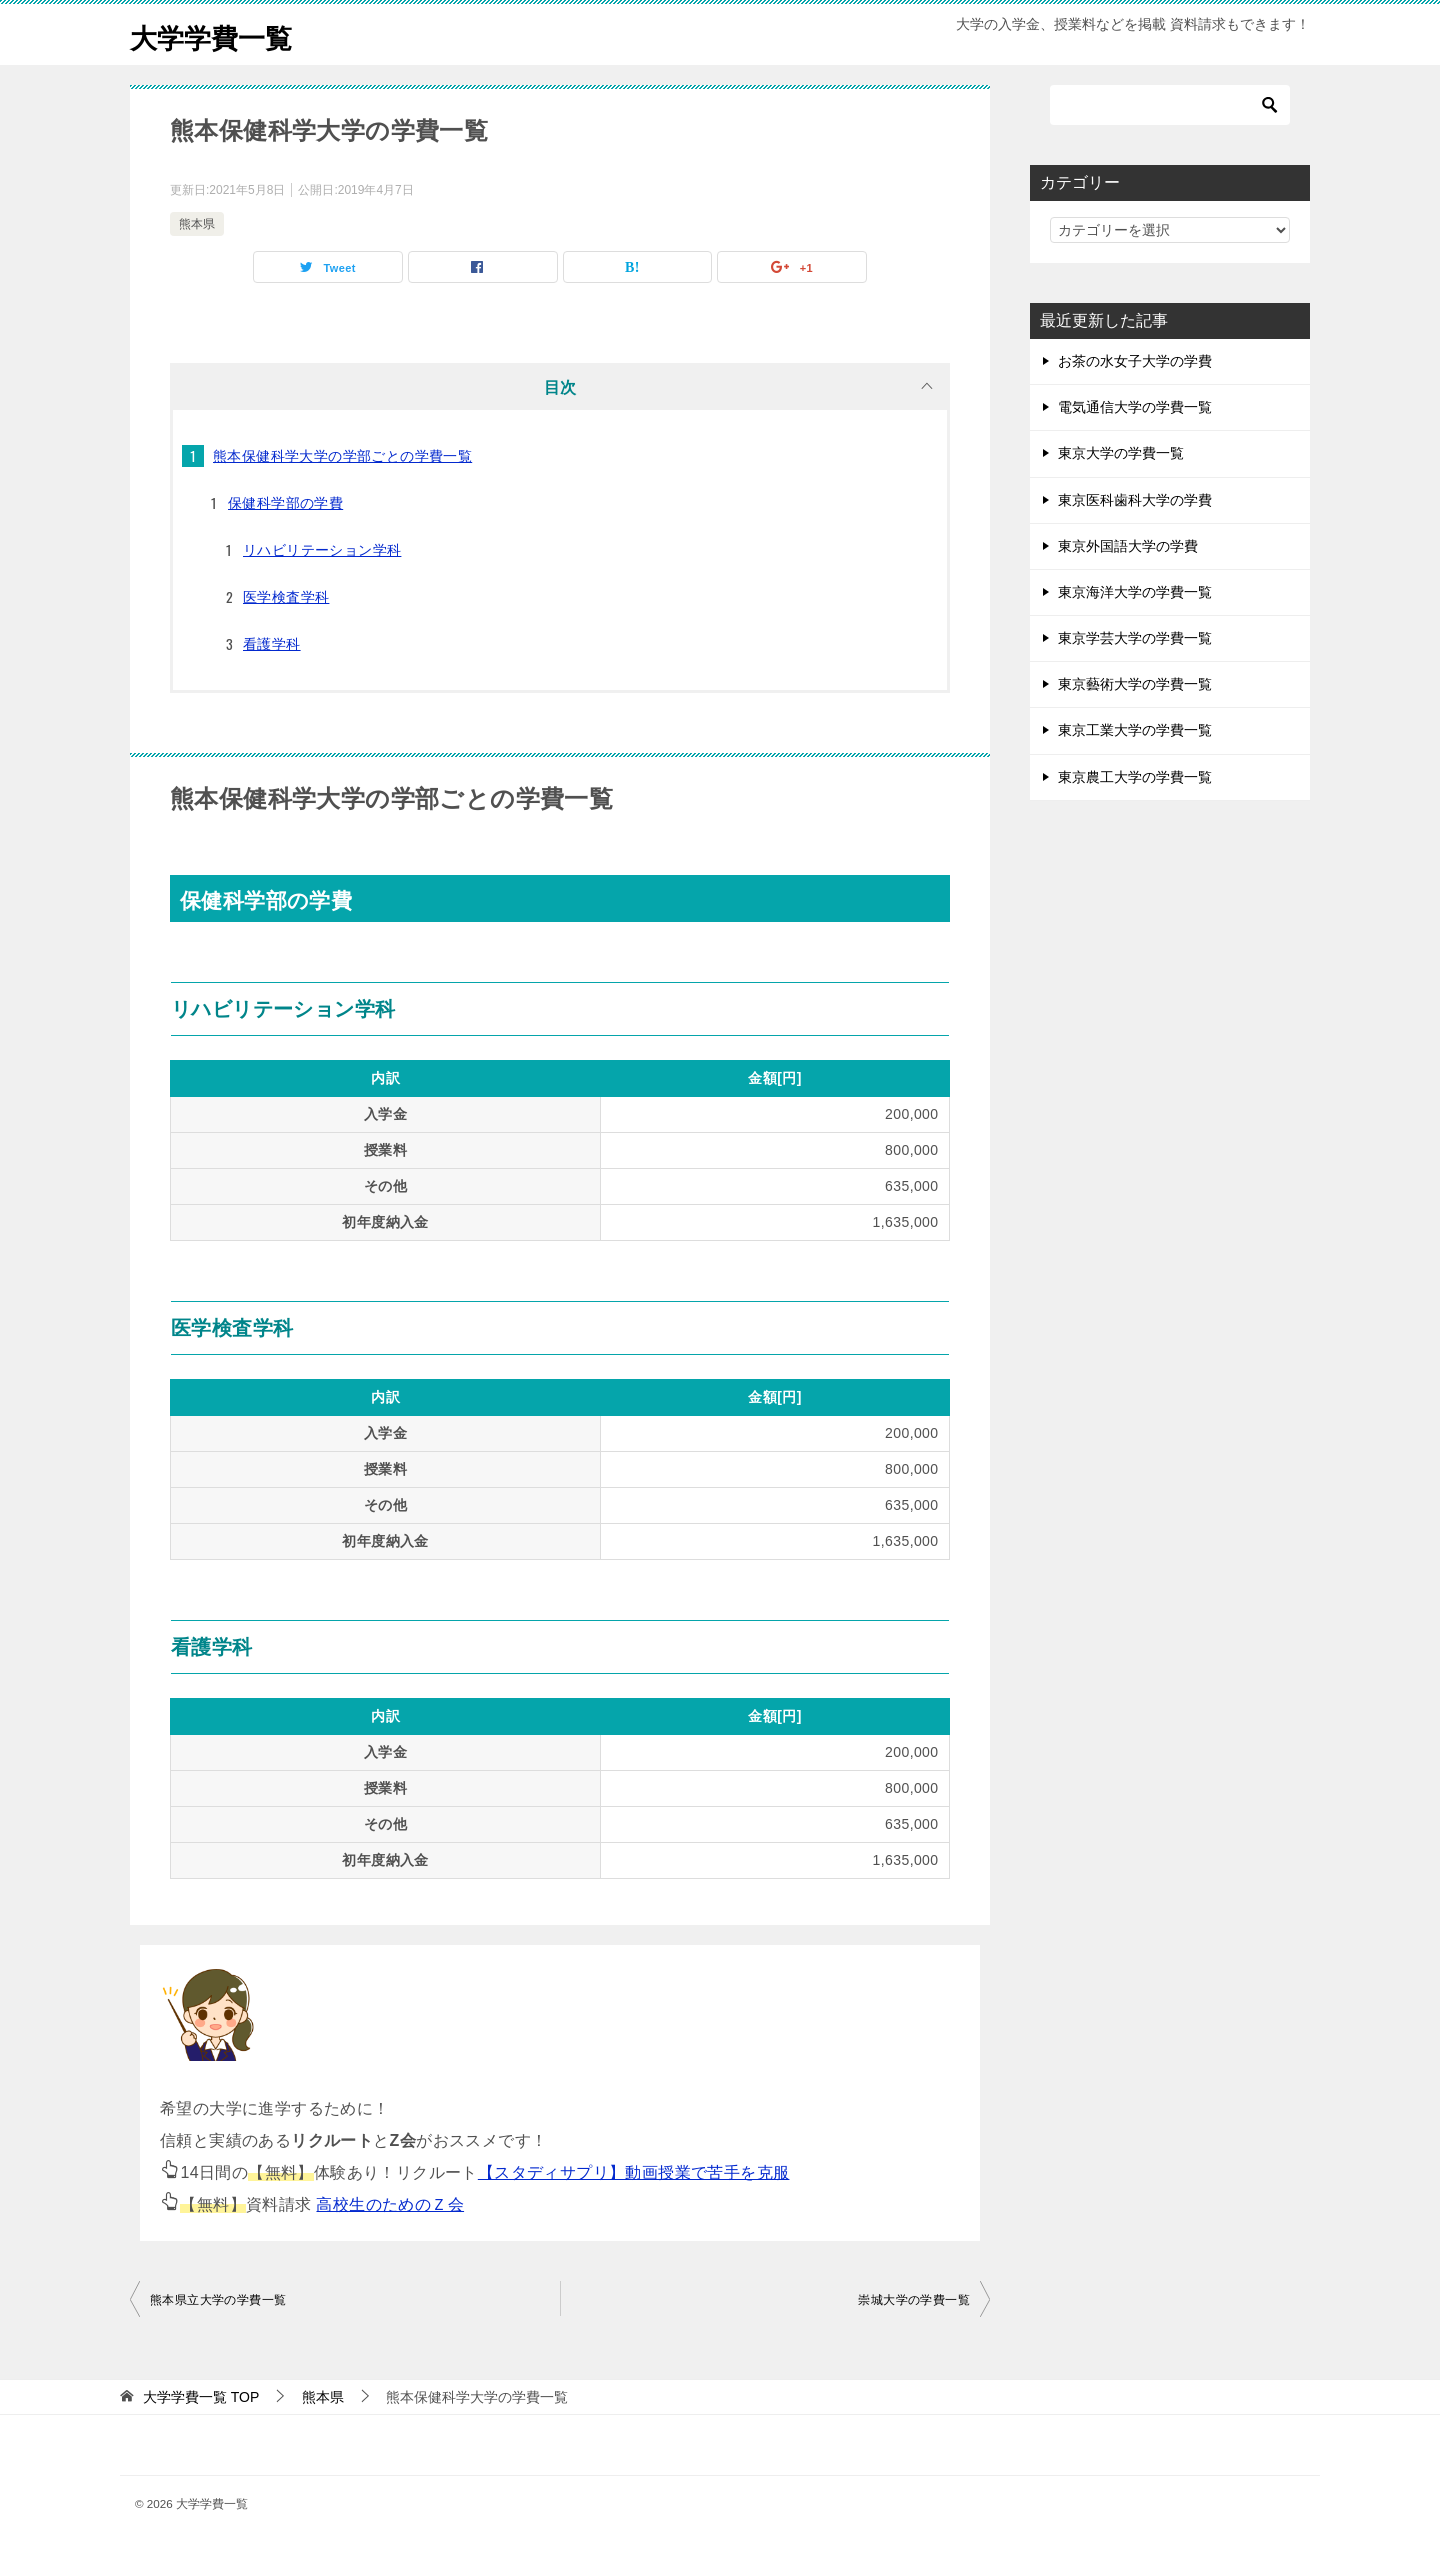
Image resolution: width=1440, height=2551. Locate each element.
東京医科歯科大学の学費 (1135, 500)
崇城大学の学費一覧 (914, 2300)
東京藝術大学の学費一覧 (1135, 684)
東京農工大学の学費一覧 (1135, 777)
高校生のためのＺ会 (390, 2204)
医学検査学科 (286, 597)
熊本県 (197, 224)
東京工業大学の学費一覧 (1135, 730)
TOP (201, 2397)
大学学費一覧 (220, 34)
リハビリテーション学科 (322, 550)
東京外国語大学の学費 (1128, 546)
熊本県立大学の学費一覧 (218, 2300)
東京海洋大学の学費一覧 (1135, 592)
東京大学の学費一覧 (1121, 453)
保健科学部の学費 (285, 503)
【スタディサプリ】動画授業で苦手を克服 (634, 2172)
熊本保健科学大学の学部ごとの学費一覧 (342, 456)
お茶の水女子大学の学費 (1135, 361)
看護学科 (272, 644)
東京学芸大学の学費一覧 (1135, 638)
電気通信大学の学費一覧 (1135, 407)
